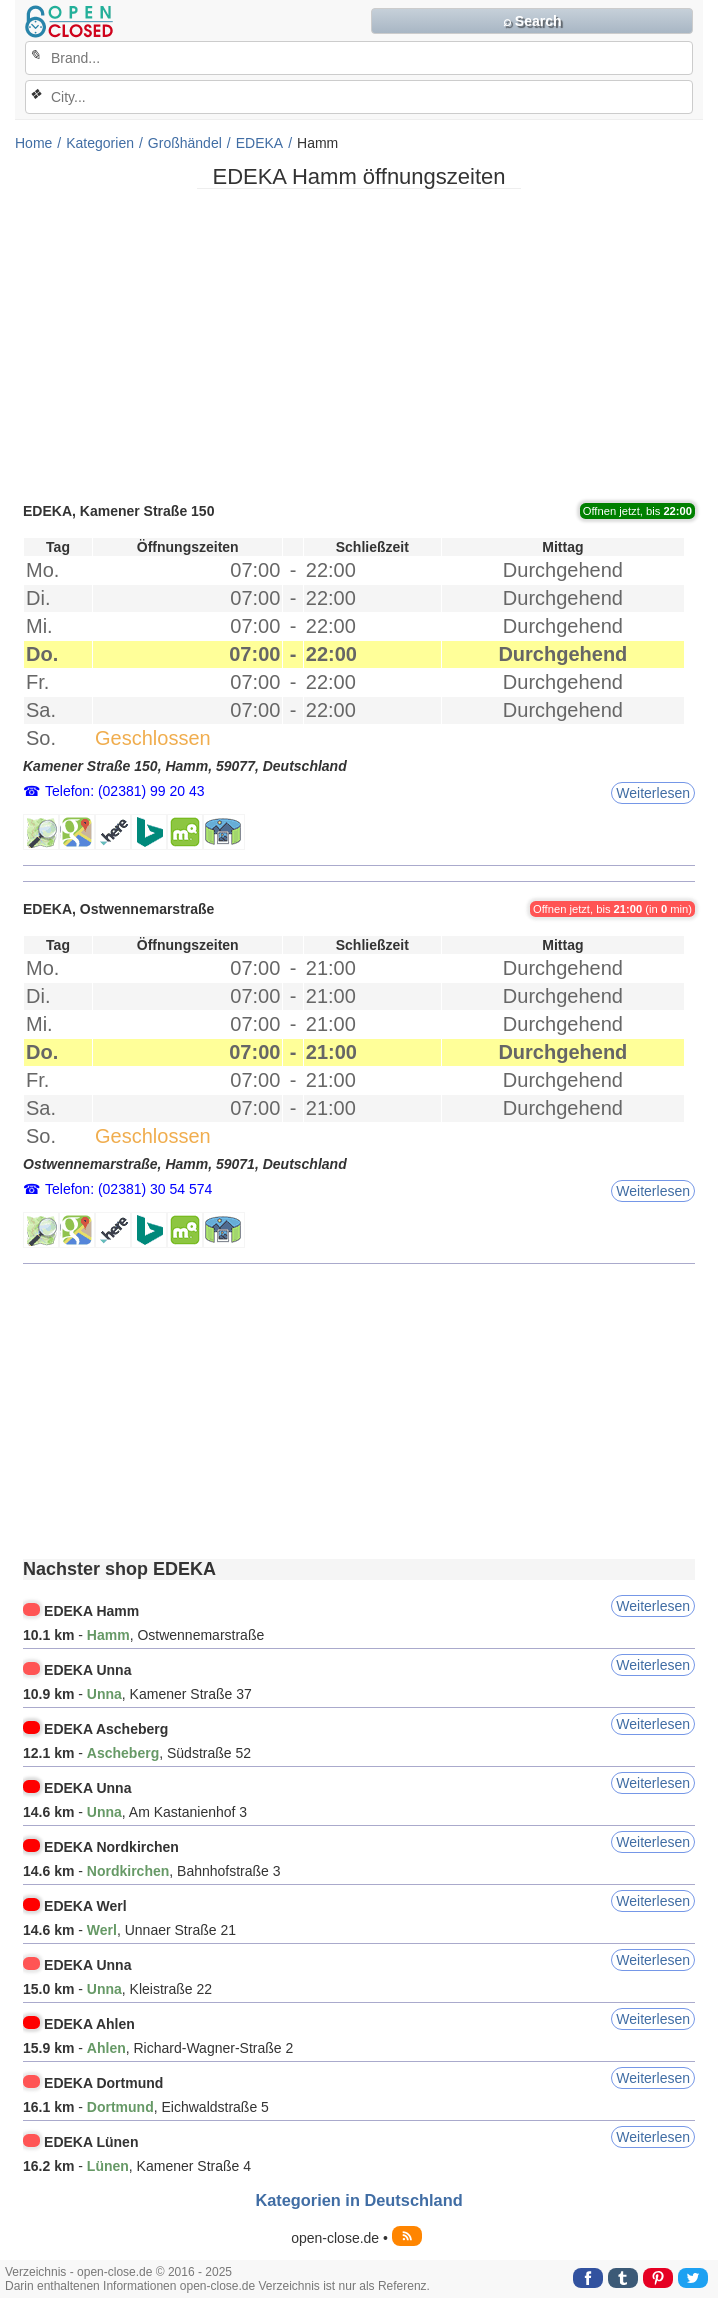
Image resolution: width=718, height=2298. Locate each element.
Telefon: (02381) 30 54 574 (128, 1189)
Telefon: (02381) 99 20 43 (125, 791)
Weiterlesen (653, 793)
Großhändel (185, 143)
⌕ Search (532, 21)
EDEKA (259, 143)
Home (33, 143)
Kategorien (100, 143)
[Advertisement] (359, 344)
